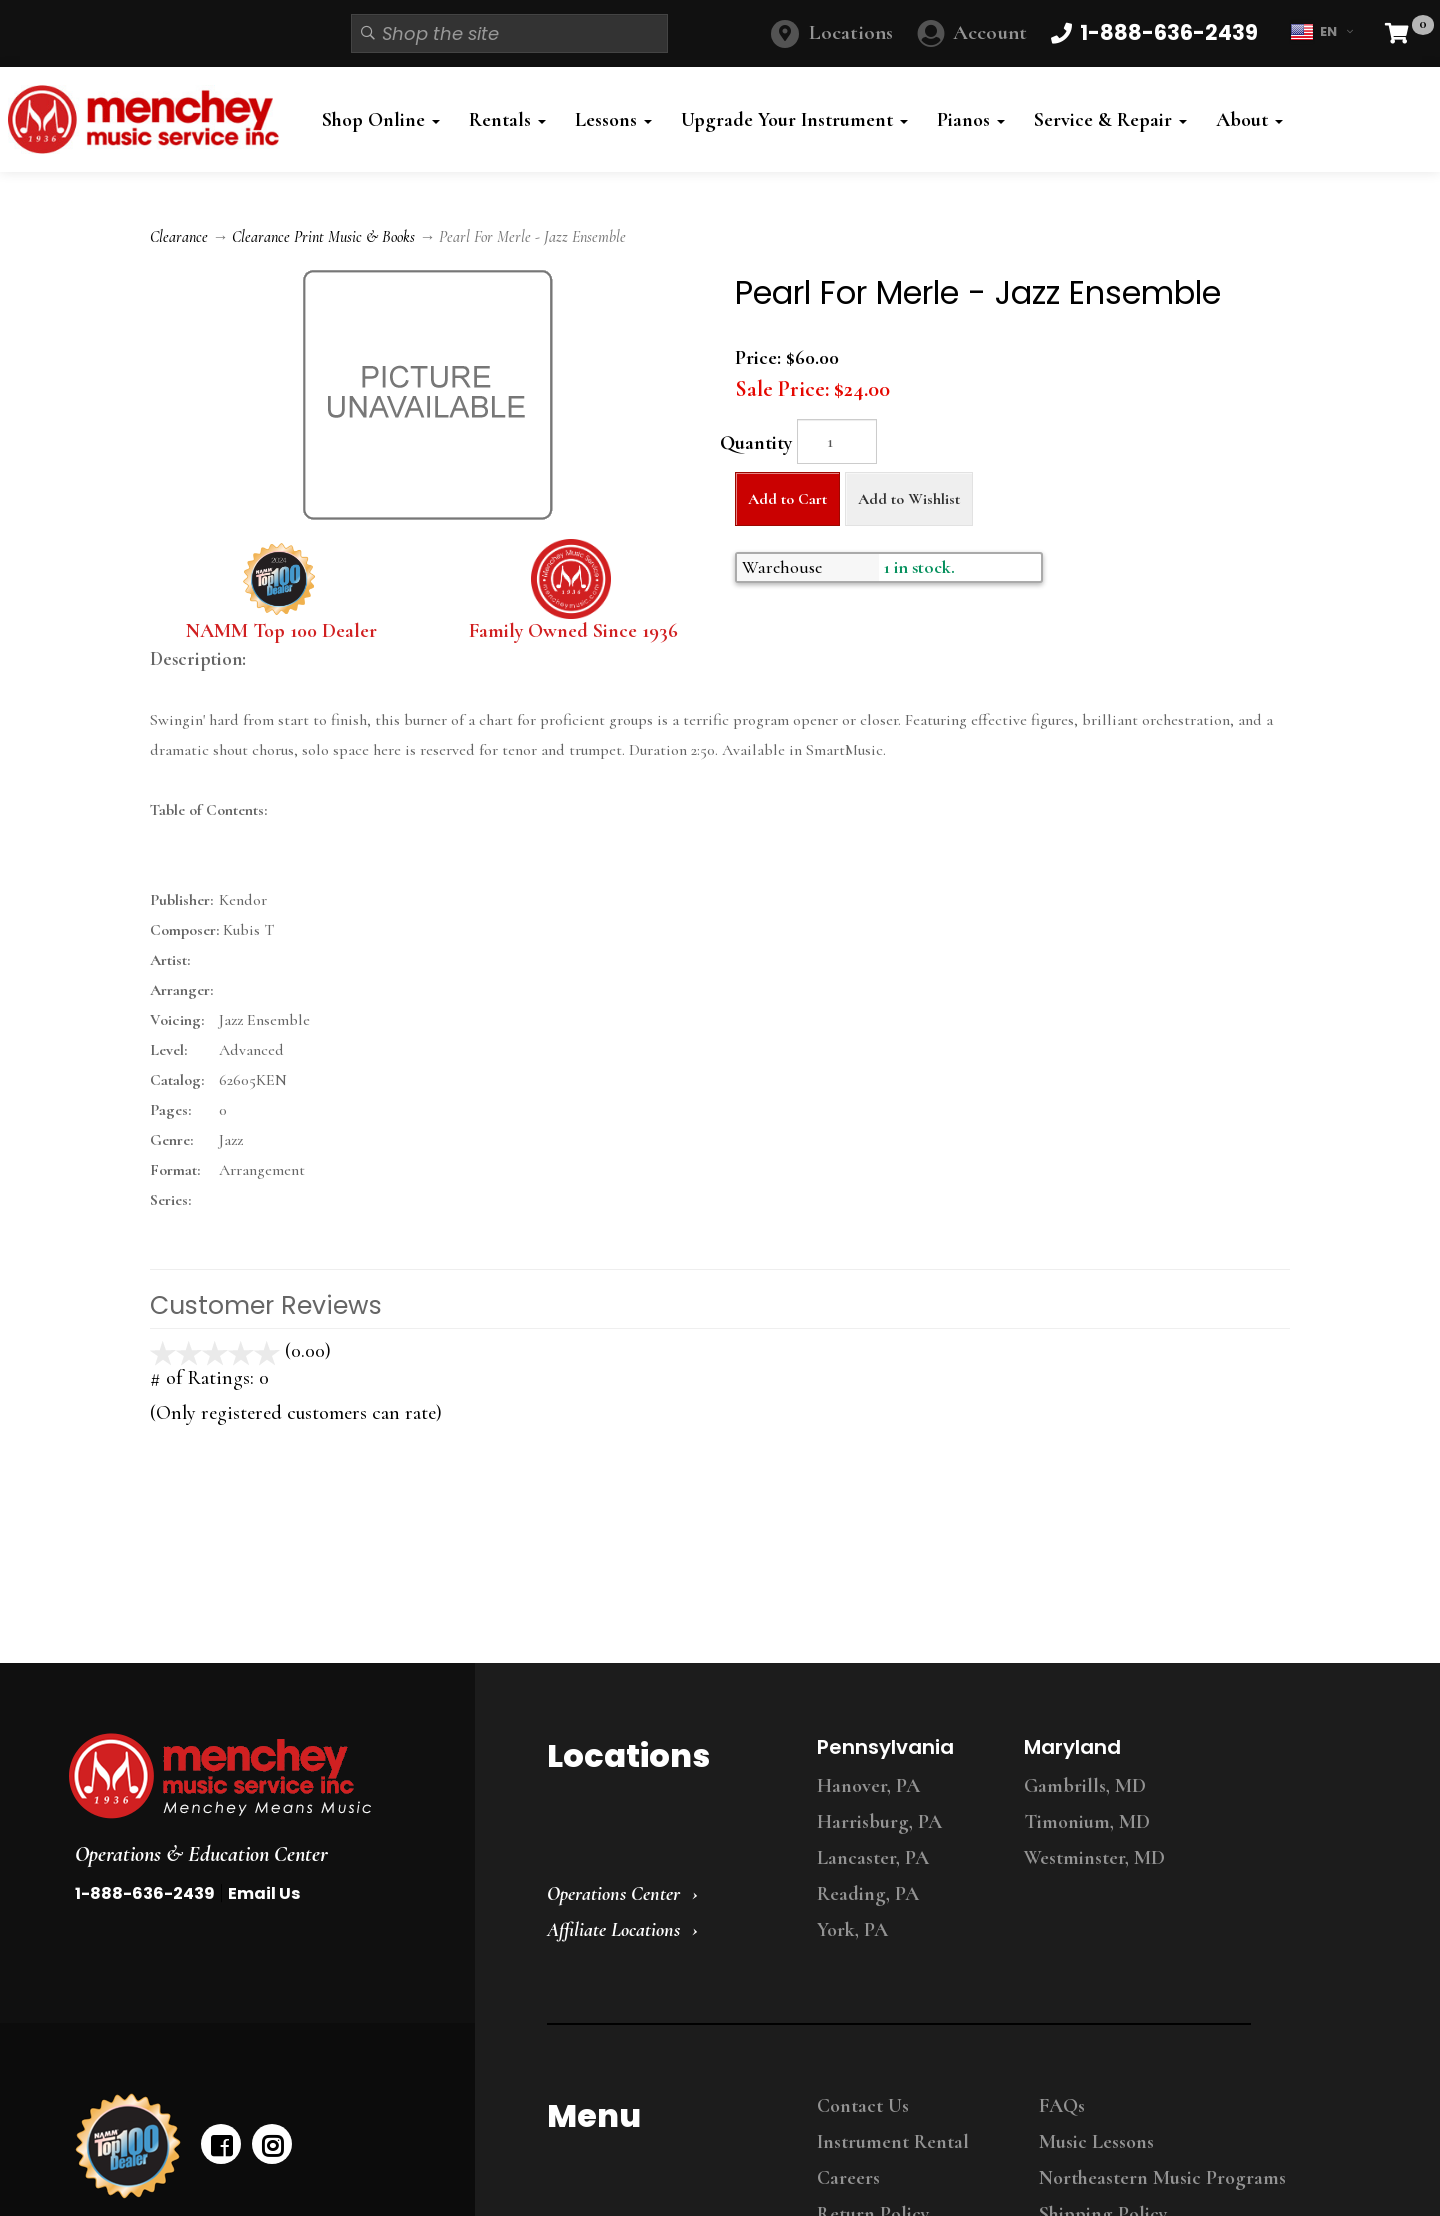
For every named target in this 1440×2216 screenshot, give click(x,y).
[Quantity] (837, 441)
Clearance (179, 237)
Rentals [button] (507, 120)
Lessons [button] (613, 120)
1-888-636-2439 (145, 1893)
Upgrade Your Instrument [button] (794, 120)
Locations (851, 32)
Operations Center (613, 1894)
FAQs (1062, 2106)
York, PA (852, 1930)
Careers (848, 2178)
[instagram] (272, 2144)
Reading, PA (868, 1894)
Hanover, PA (868, 1786)
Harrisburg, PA (879, 1822)
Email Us (264, 1893)
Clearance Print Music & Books (323, 237)
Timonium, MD (1087, 1822)
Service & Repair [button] (1110, 120)
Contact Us (863, 2106)
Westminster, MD (1094, 1858)
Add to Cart (787, 499)
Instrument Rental (893, 2142)
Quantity (756, 443)
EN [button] (1321, 32)
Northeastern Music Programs (1162, 2178)
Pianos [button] (971, 120)
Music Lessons (1096, 2142)
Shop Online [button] (381, 120)
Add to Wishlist (909, 499)
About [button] (1249, 120)
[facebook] (221, 2144)
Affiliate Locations (613, 1930)
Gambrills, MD (1085, 1786)
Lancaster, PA (873, 1858)
